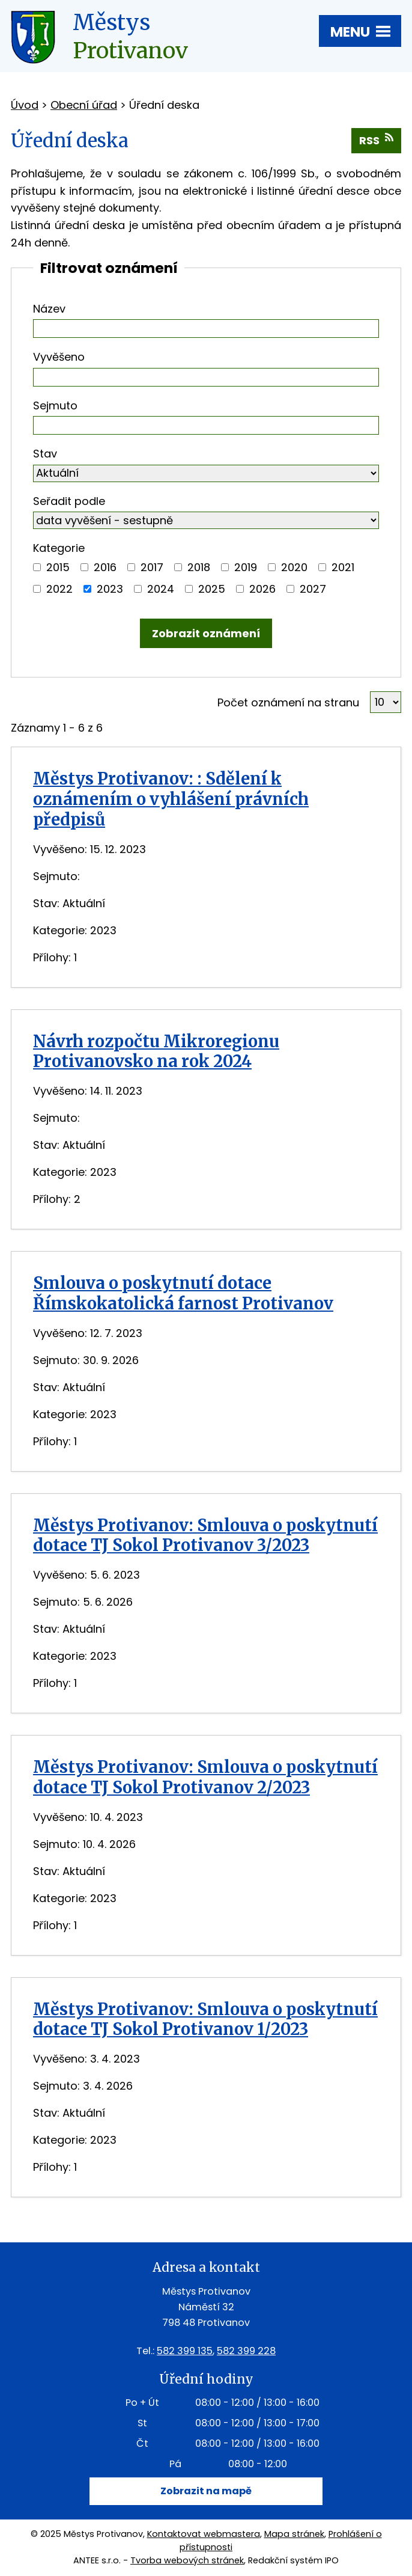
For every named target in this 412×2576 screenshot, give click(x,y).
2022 (59, 588)
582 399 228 (246, 2351)
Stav (45, 453)
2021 (343, 567)
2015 (58, 567)
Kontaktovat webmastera (203, 2534)
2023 (110, 588)
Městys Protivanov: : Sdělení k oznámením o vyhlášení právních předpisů (171, 799)
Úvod (24, 104)
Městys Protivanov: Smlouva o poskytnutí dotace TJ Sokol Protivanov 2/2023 (205, 1777)
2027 (313, 588)
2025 (211, 588)
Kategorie (59, 547)
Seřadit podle (69, 501)
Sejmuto (55, 405)
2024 (160, 588)
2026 (262, 588)
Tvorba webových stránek (187, 2560)
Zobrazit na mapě (206, 2491)
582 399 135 (185, 2351)
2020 (294, 567)
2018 (198, 567)
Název (49, 308)
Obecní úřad (83, 104)
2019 (245, 567)
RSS (376, 140)
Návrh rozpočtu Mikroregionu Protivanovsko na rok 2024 (156, 1051)
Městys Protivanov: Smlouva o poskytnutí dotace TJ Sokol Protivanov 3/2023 (205, 1535)
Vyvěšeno (59, 356)
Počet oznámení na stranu (288, 702)
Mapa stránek (294, 2534)
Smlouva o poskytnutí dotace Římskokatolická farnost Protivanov (183, 1293)
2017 (152, 567)
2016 (105, 567)
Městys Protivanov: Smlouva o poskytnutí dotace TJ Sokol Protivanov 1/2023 (205, 2019)
